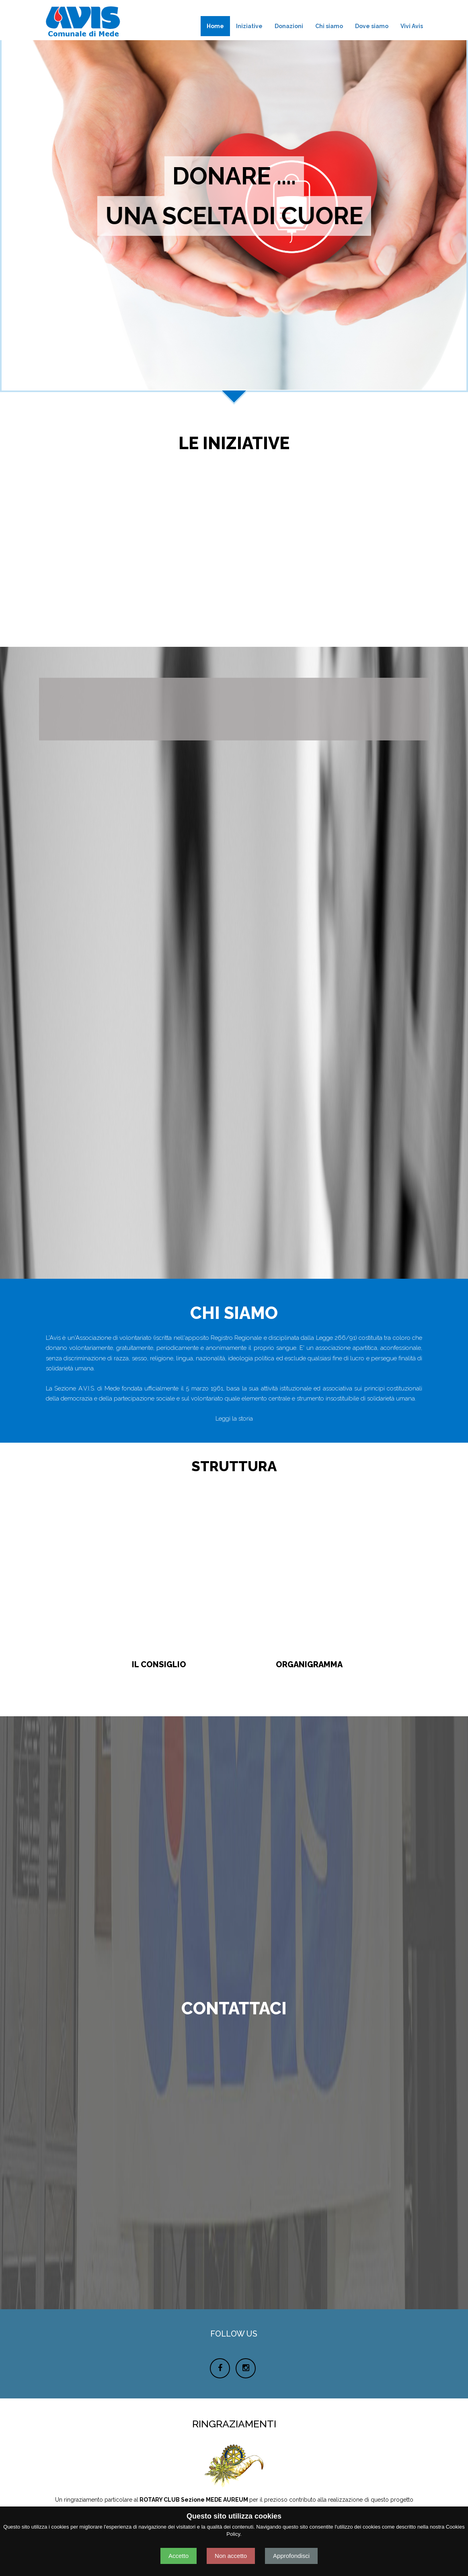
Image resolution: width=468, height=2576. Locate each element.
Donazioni (289, 26)
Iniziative (249, 26)
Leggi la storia (234, 1418)
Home (215, 26)
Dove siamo (371, 26)
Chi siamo (329, 26)
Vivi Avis (411, 26)
